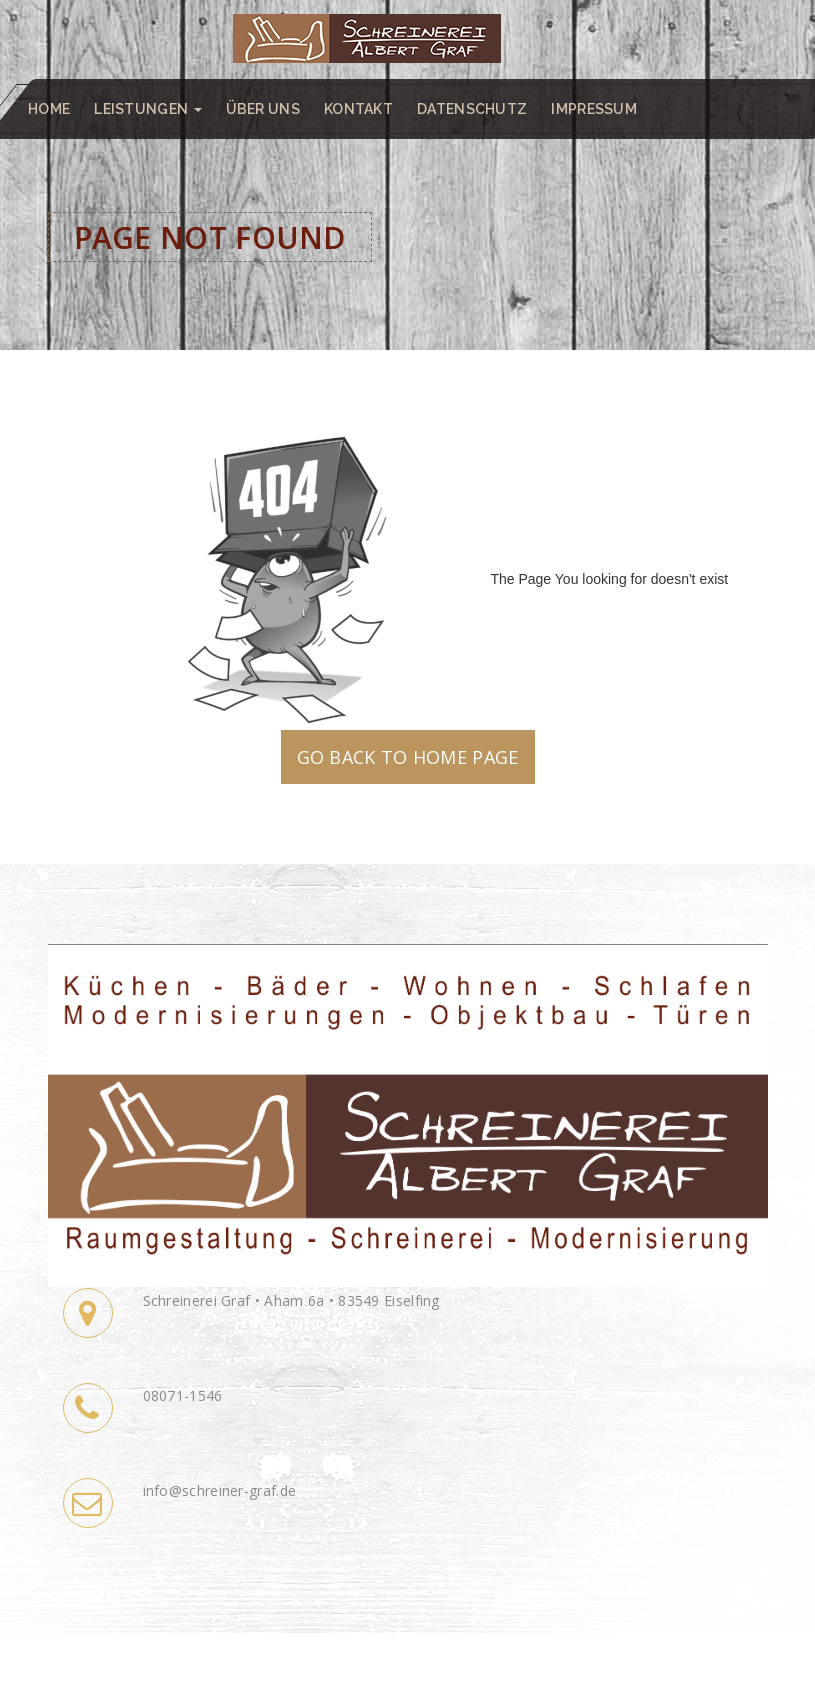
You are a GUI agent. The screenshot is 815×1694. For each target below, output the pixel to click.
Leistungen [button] (147, 109)
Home (49, 109)
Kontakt (358, 109)
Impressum (594, 109)
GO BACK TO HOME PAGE (408, 757)
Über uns (263, 109)
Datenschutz (472, 109)
